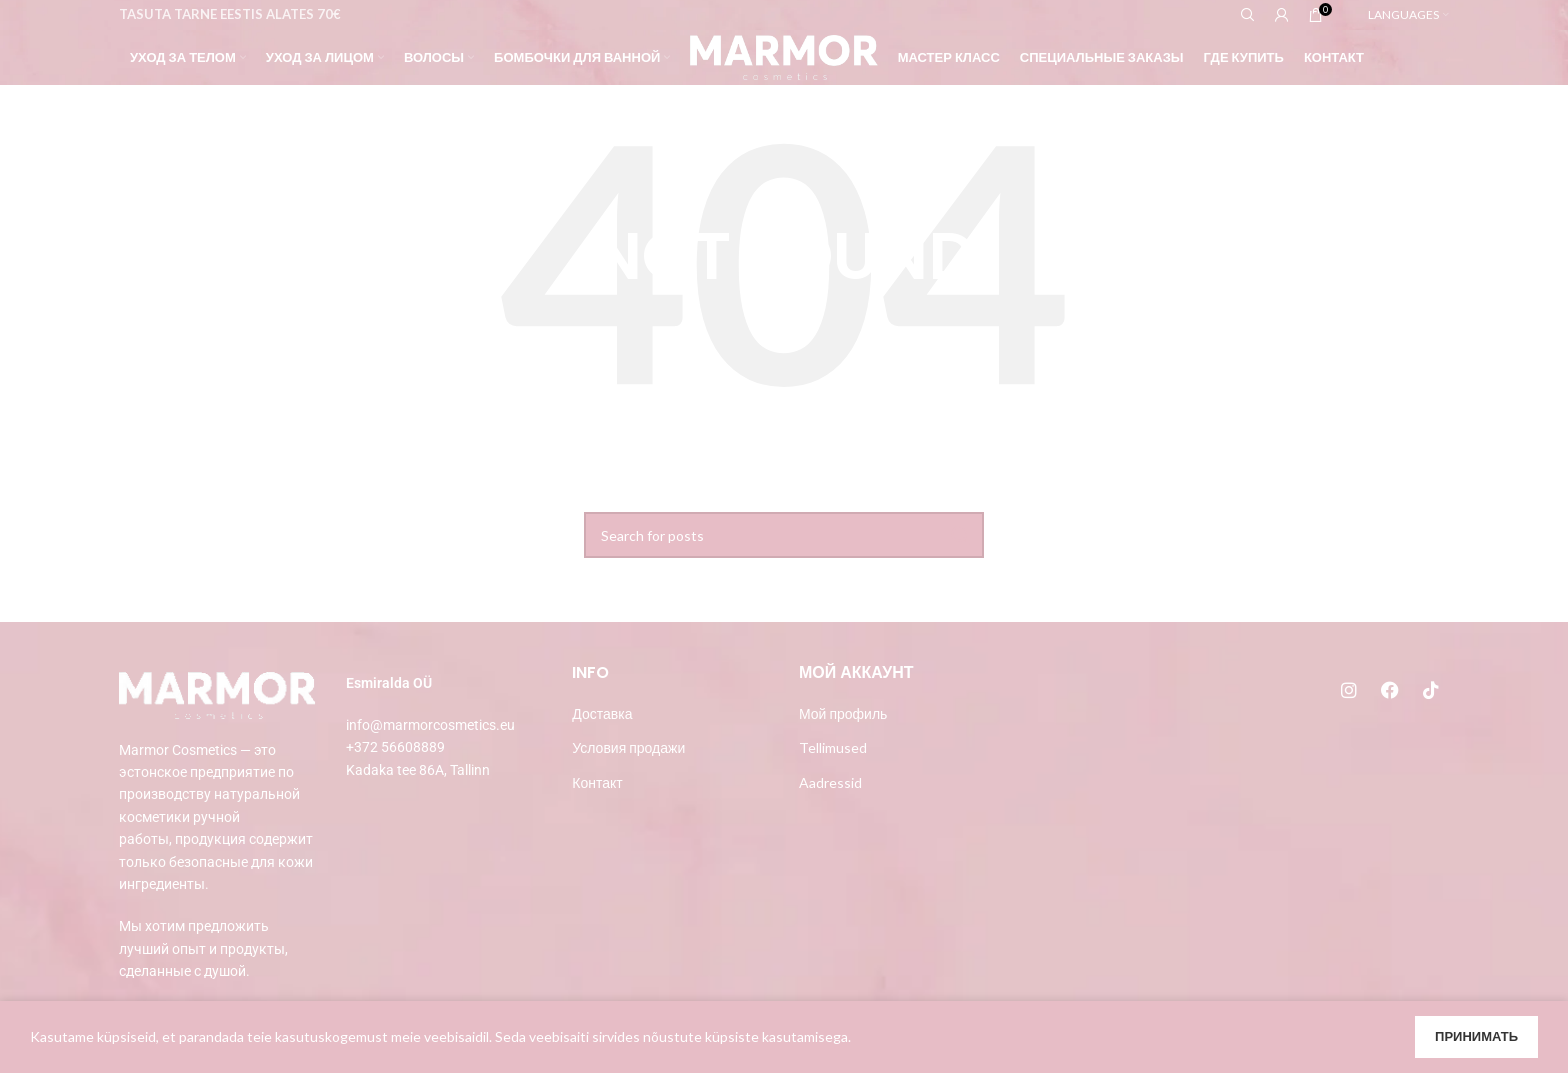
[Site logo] (783, 55)
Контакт (597, 782)
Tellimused (833, 747)
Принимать (1476, 1036)
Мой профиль (843, 713)
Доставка (602, 713)
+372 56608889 (395, 747)
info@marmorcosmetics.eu (430, 725)
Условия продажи (628, 747)
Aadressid (830, 782)
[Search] (784, 535)
